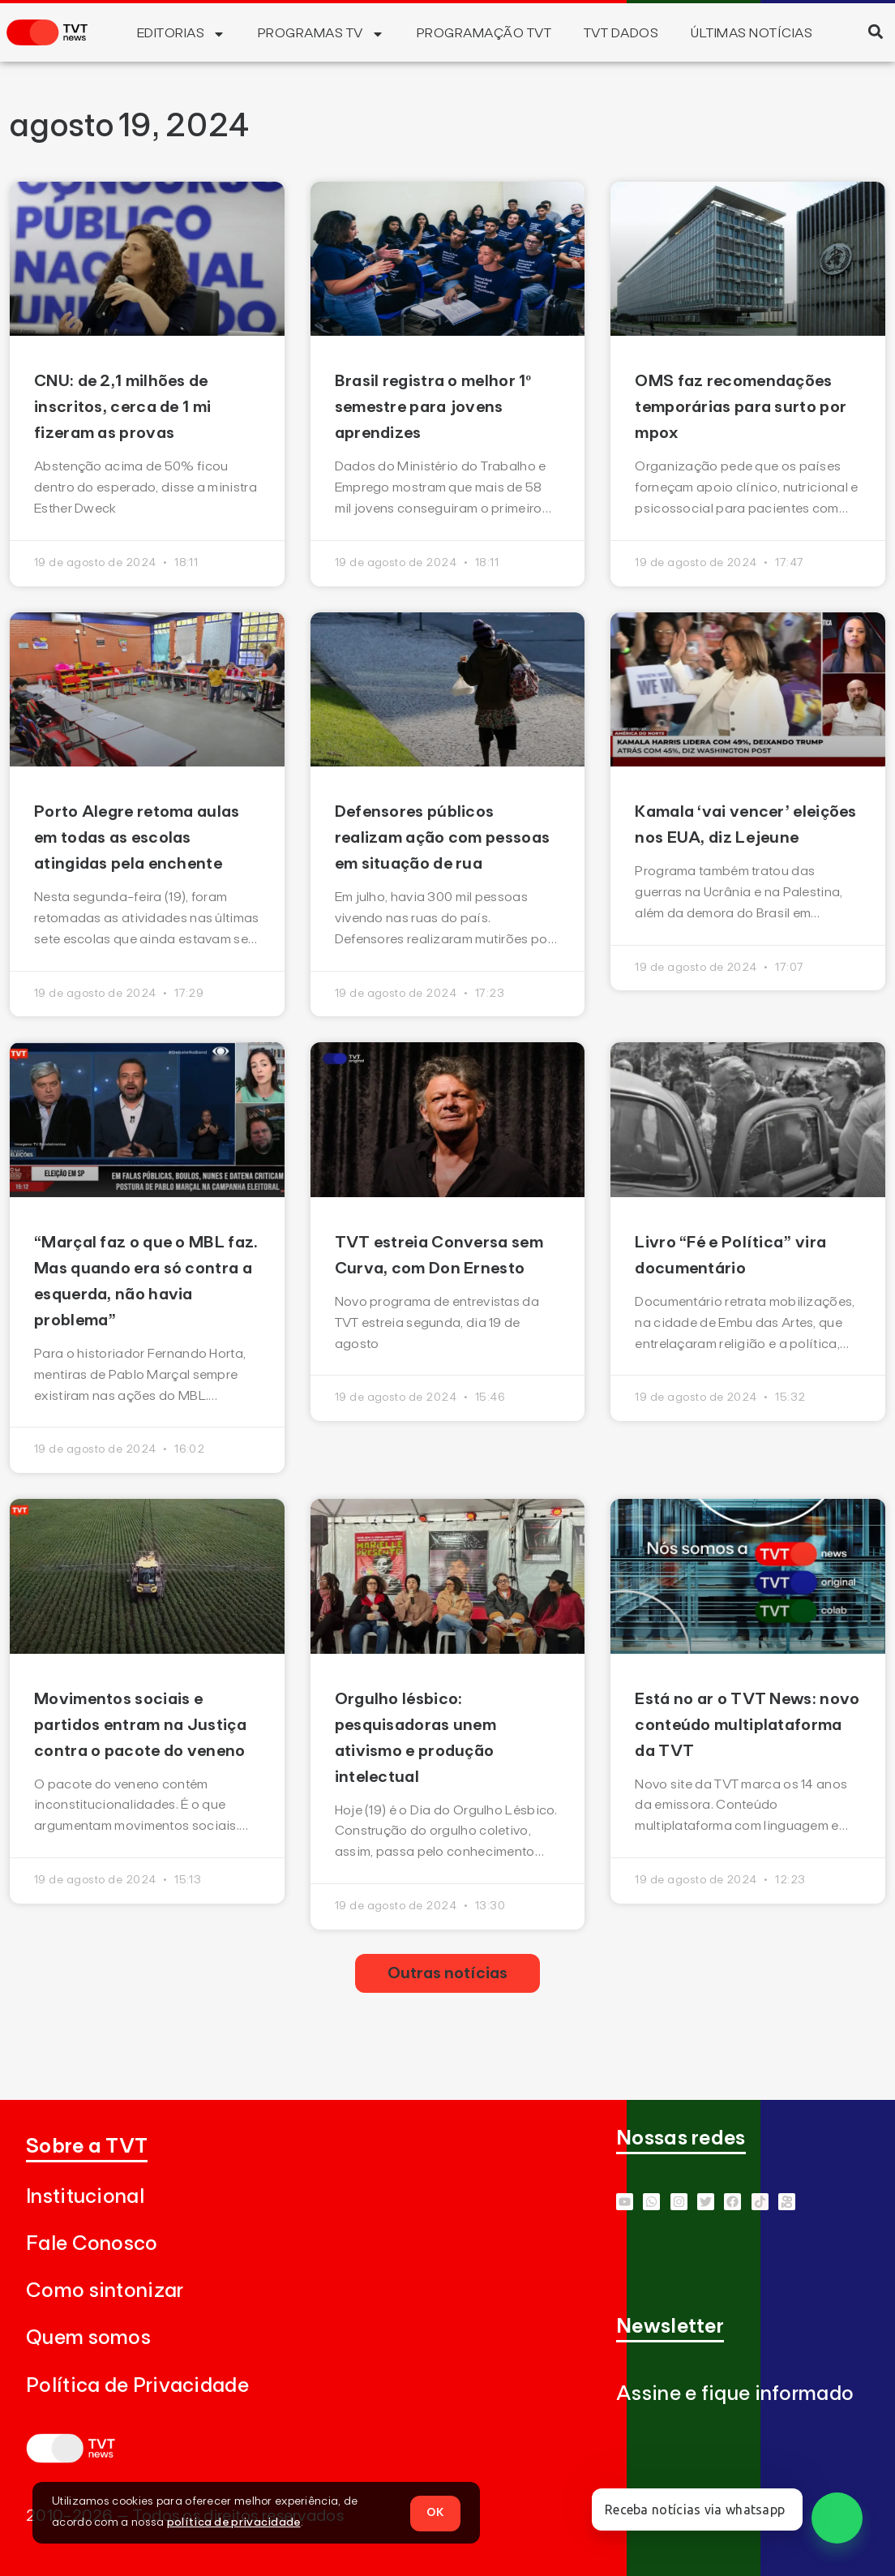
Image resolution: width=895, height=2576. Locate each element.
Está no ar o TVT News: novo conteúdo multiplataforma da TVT (747, 1725)
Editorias (181, 34)
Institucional (85, 2197)
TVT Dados (621, 33)
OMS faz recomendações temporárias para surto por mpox (740, 407)
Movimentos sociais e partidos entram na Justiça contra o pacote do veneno (140, 1725)
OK (435, 2512)
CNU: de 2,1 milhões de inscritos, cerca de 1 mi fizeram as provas (122, 407)
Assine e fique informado (735, 2394)
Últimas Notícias (751, 33)
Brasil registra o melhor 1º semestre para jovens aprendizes (433, 407)
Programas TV (321, 34)
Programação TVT (484, 33)
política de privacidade (234, 2522)
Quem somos (88, 2338)
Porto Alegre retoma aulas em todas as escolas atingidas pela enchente (137, 838)
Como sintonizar (105, 2291)
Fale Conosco (92, 2244)
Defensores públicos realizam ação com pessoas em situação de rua (442, 838)
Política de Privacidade (137, 2386)
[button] (875, 31)
